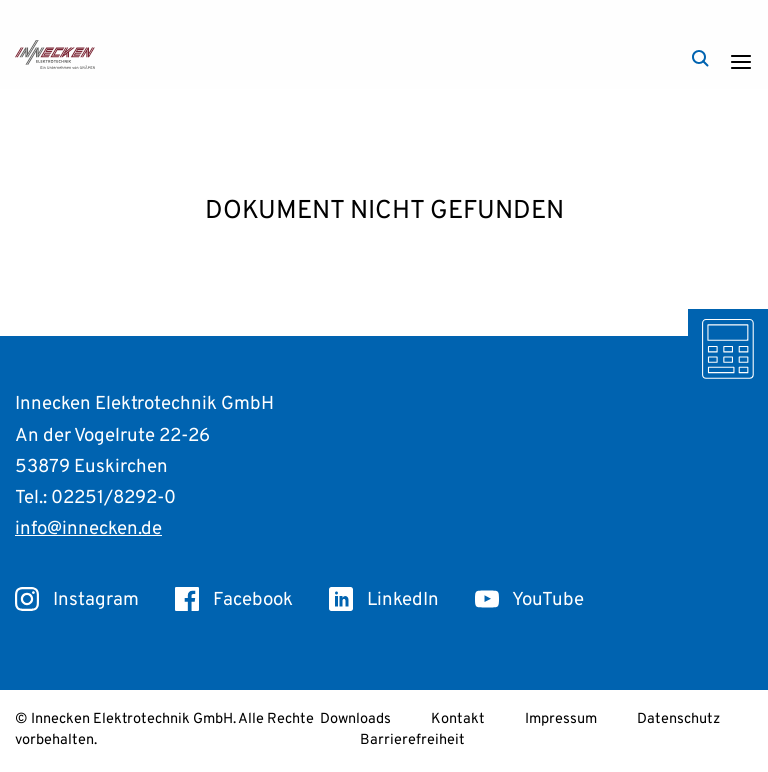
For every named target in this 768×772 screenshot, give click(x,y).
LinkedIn (384, 600)
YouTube (529, 600)
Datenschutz (678, 719)
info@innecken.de (88, 529)
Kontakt (458, 719)
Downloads (355, 719)
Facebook (234, 600)
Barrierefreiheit (412, 740)
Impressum (561, 719)
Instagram (77, 600)
